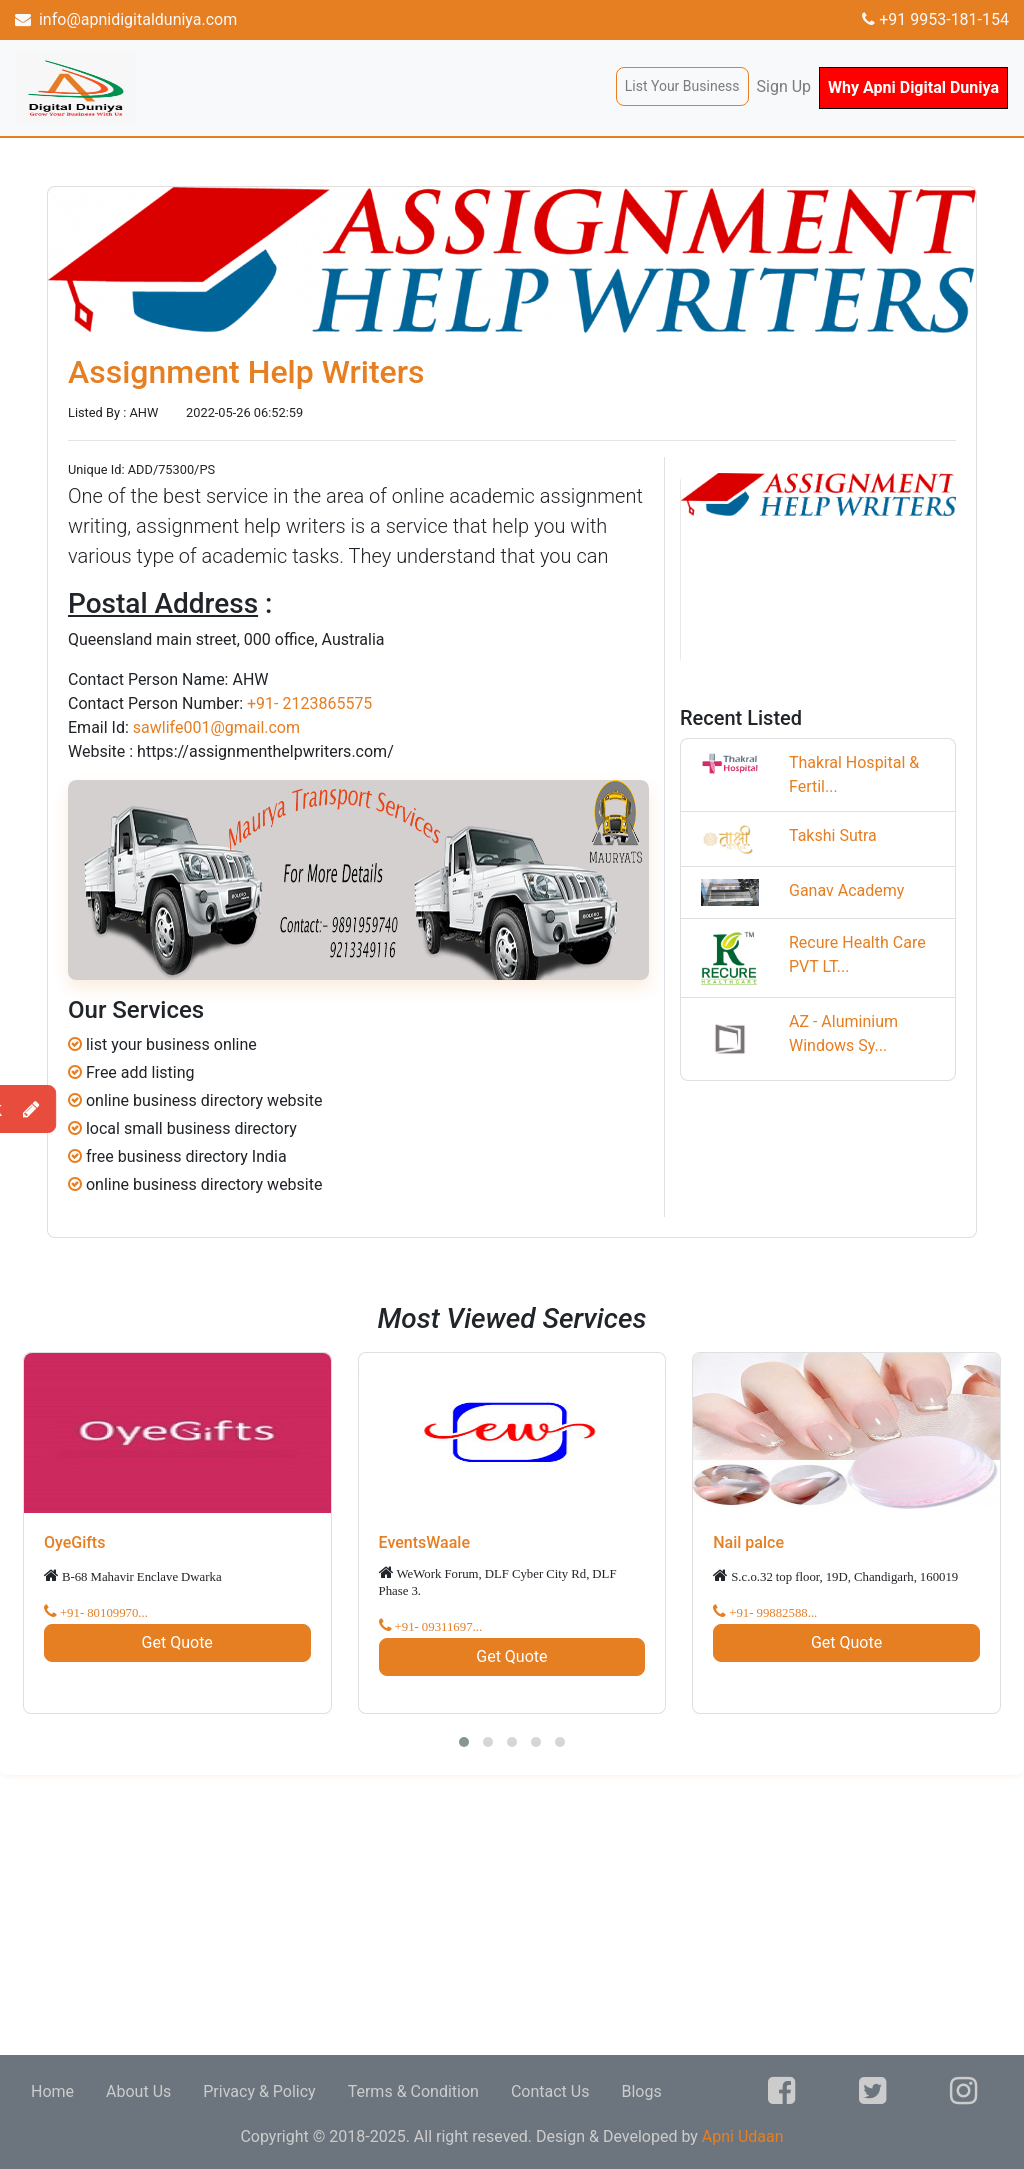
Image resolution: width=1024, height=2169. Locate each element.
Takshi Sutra (833, 835)
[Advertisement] (512, 1915)
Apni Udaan (743, 2136)
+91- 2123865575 (309, 703)
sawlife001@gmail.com (216, 727)
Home (52, 2091)
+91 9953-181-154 (935, 19)
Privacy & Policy (259, 2091)
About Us (138, 2091)
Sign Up (784, 86)
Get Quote (177, 1642)
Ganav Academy (846, 890)
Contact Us (550, 2091)
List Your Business (682, 86)
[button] (464, 1742)
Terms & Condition (413, 2091)
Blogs (641, 2091)
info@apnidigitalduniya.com (126, 19)
